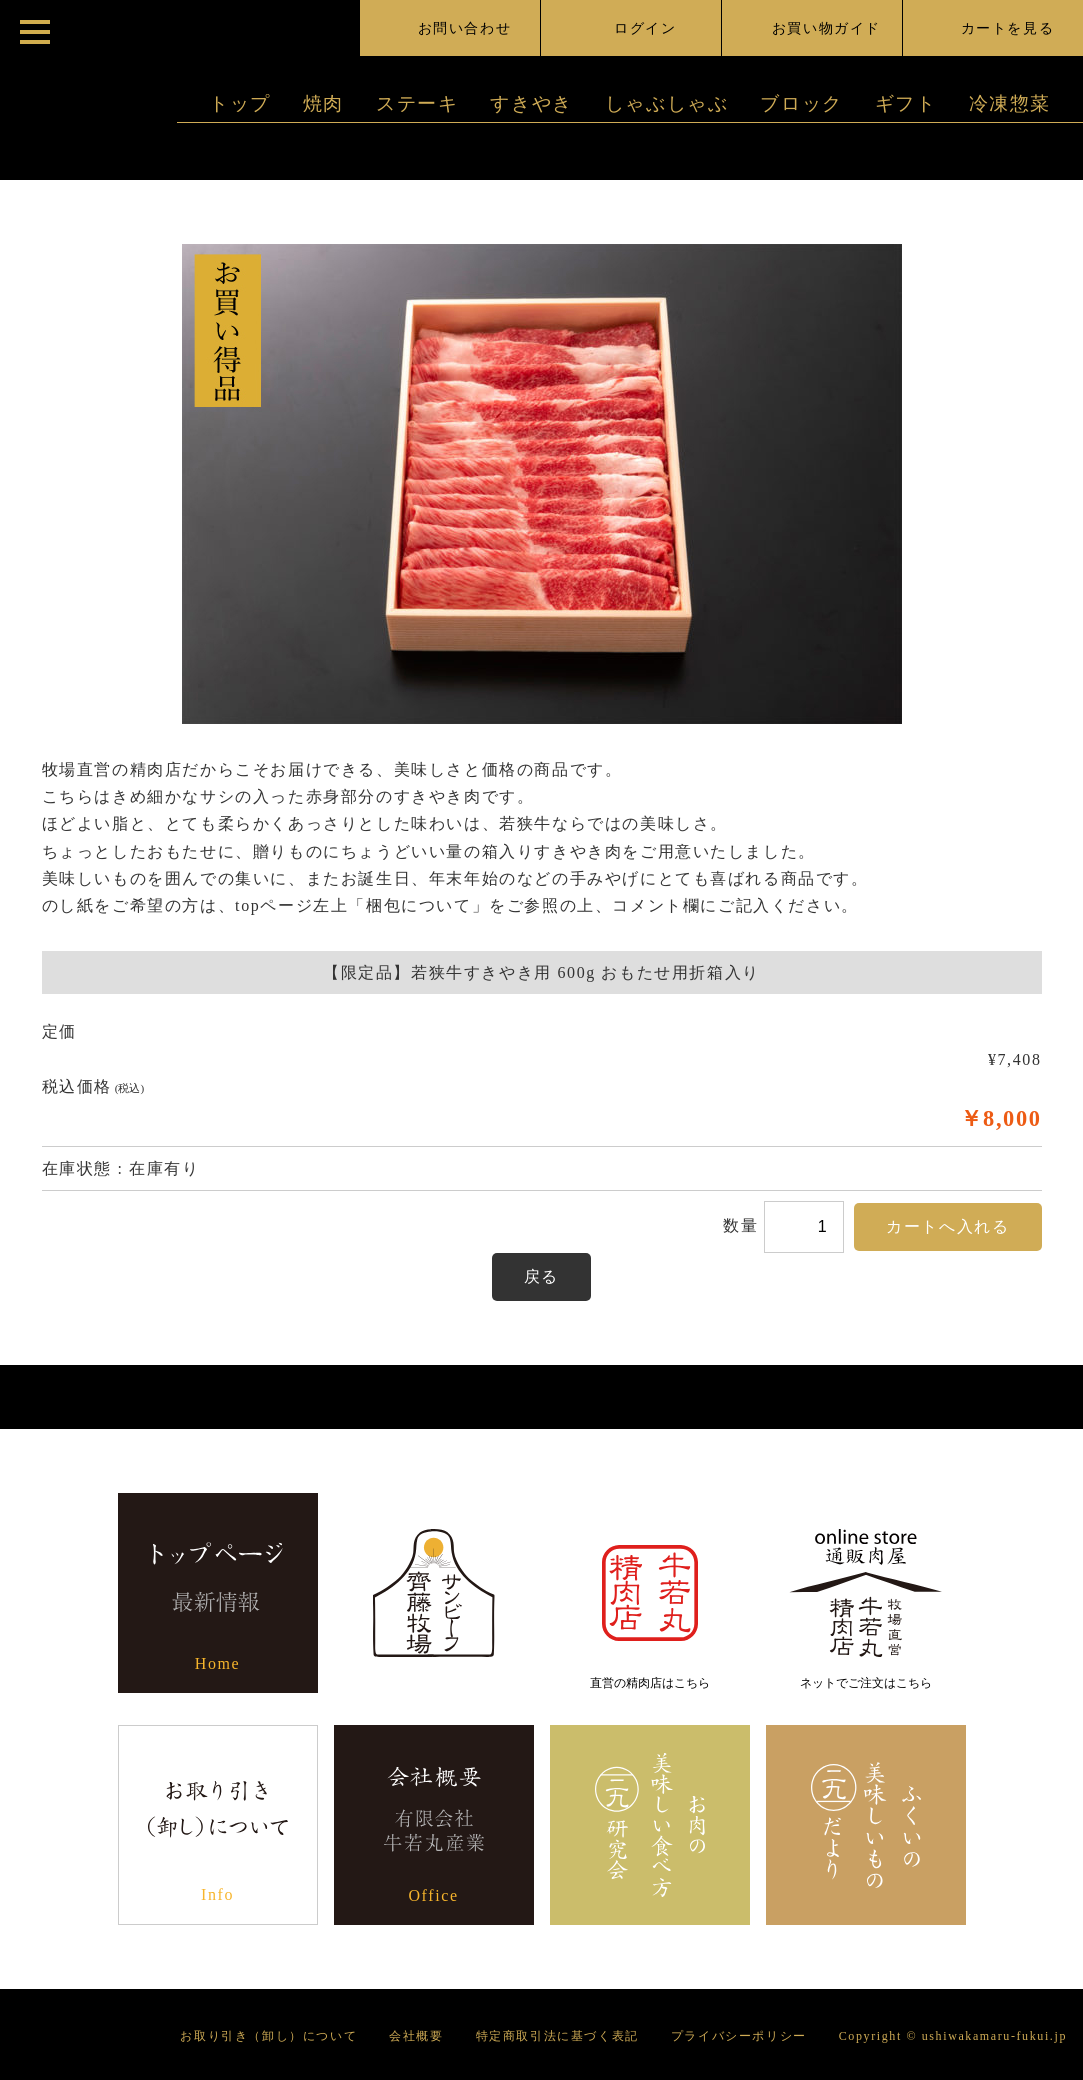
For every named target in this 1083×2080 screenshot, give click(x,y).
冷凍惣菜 (1010, 103)
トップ (240, 103)
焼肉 (323, 103)
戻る (541, 1276)
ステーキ (417, 103)
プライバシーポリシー (739, 2036)
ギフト (906, 103)
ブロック (801, 103)
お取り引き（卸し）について (268, 2036)
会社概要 (416, 2036)
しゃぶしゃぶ (667, 103)
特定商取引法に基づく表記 (557, 2036)
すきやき (531, 103)
